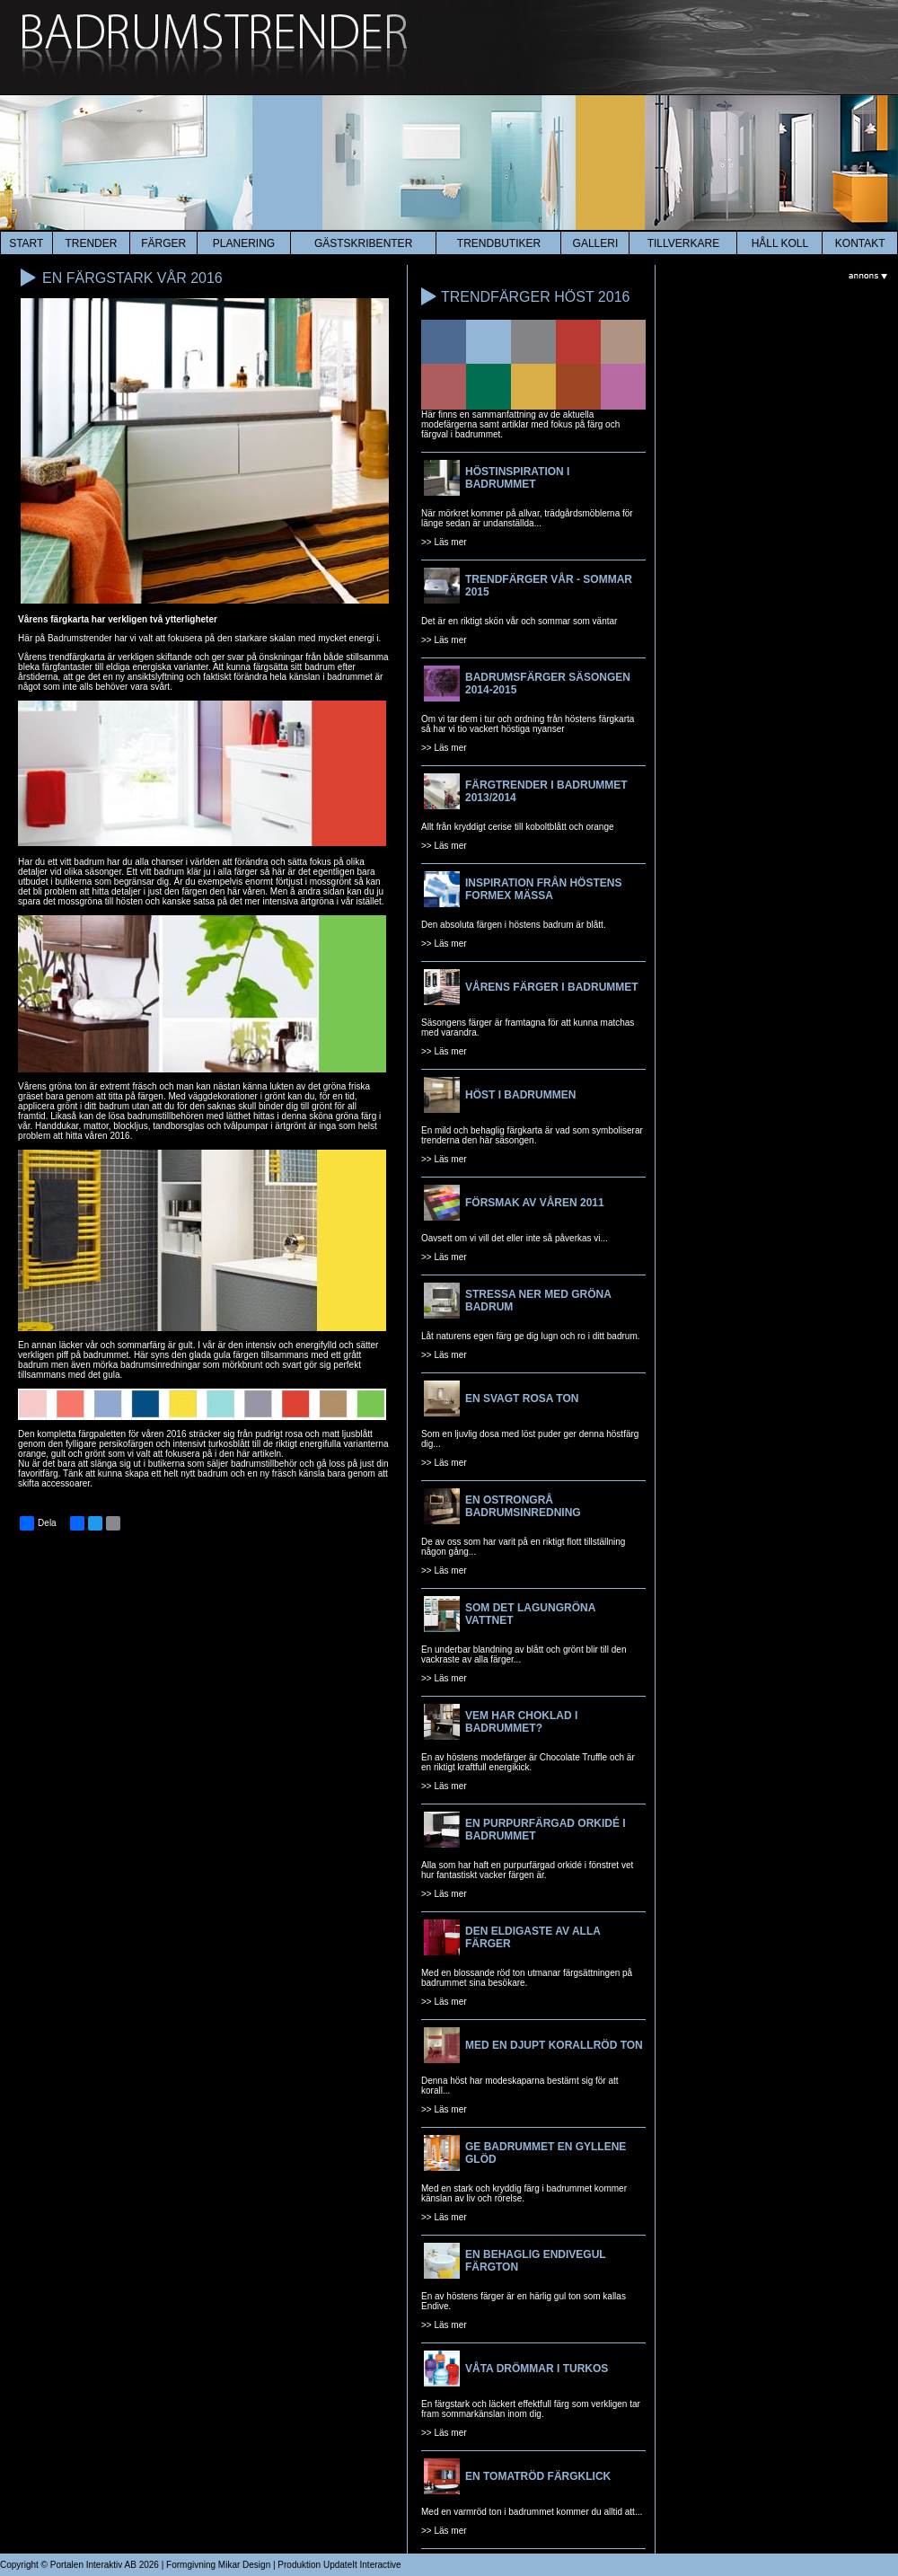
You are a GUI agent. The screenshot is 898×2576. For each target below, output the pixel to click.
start (26, 243)
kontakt (860, 243)
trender (91, 243)
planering (244, 243)
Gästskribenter (363, 243)
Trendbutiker (499, 243)
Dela (38, 1523)
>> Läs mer (444, 542)
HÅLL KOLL (780, 243)
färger (163, 243)
